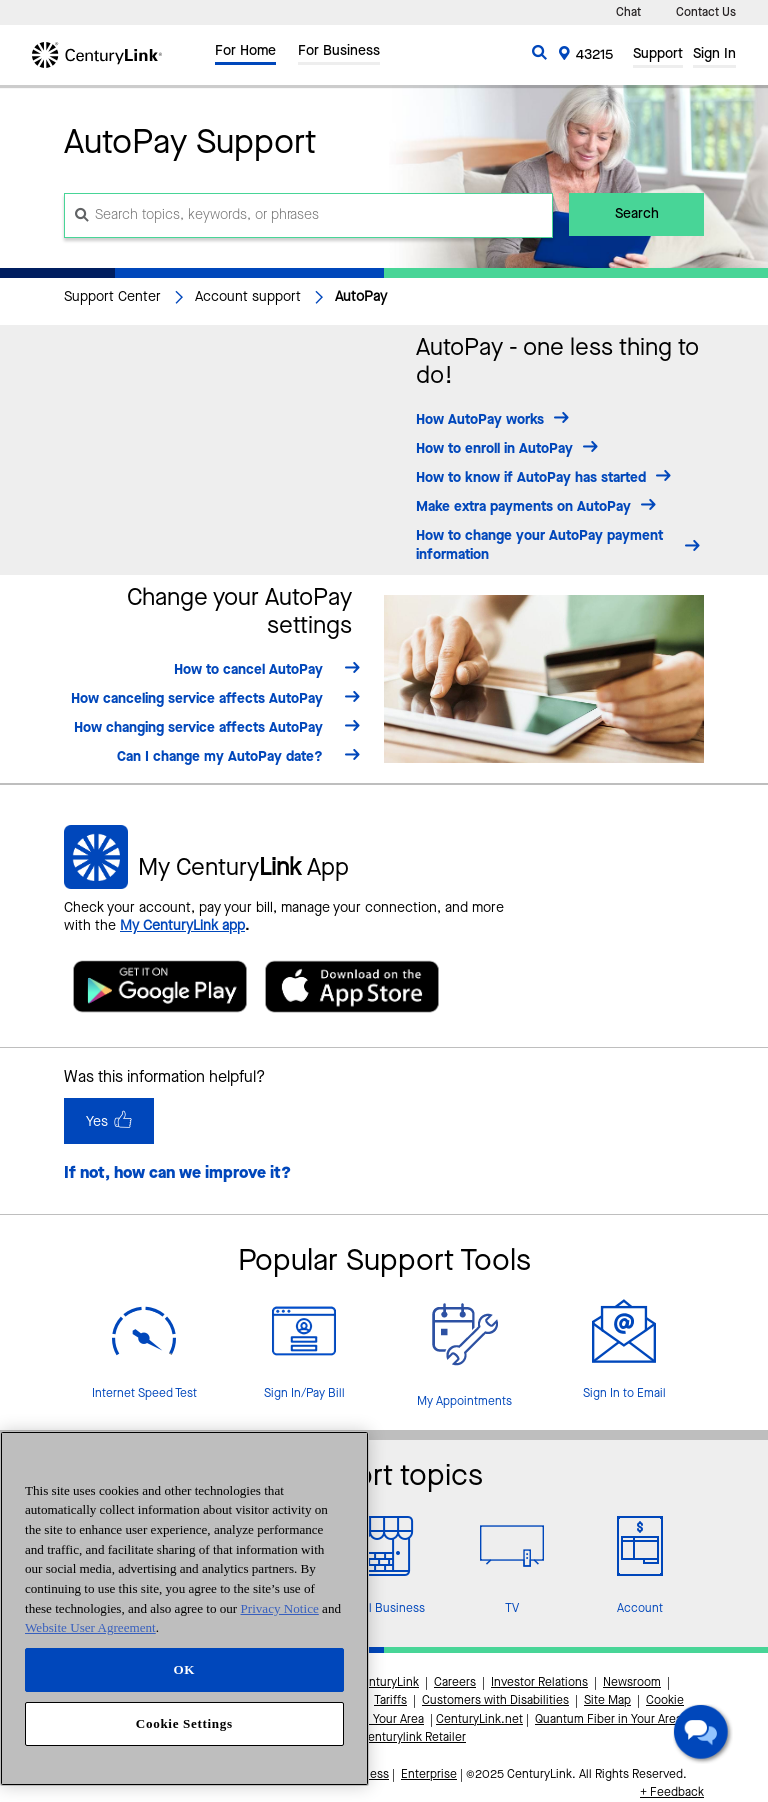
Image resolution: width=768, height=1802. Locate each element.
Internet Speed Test (144, 1394)
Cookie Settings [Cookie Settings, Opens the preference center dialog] (184, 1723)
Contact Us (706, 13)
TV (512, 1609)
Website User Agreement (90, 1627)
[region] (184, 1608)
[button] (704, 1735)
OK (184, 1669)
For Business (339, 53)
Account (640, 1609)
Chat (628, 13)
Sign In (714, 56)
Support (658, 56)
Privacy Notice (280, 1608)
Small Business (384, 1609)
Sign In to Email (624, 1394)
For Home (245, 53)
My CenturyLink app (182, 926)
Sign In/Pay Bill (304, 1394)
